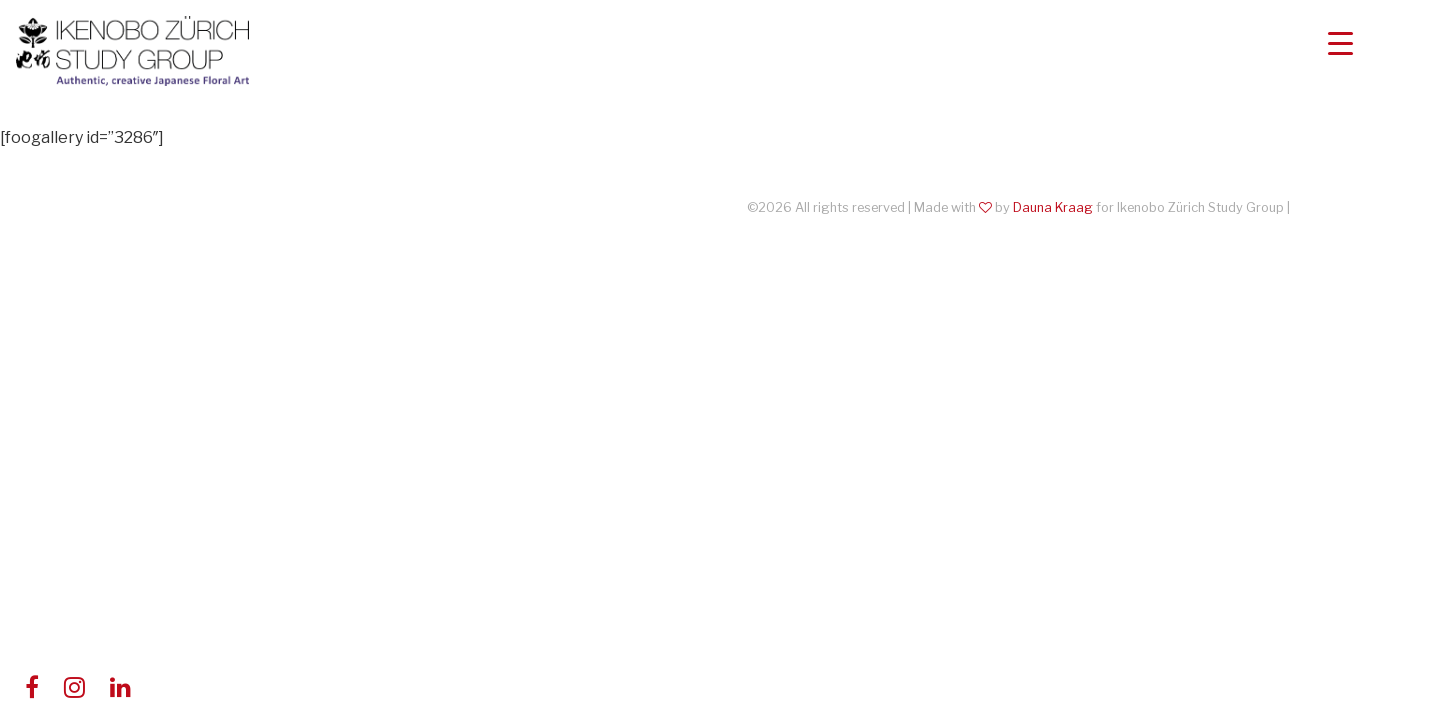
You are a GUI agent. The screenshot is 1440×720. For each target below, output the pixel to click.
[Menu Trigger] (1340, 42)
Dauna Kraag (1053, 207)
